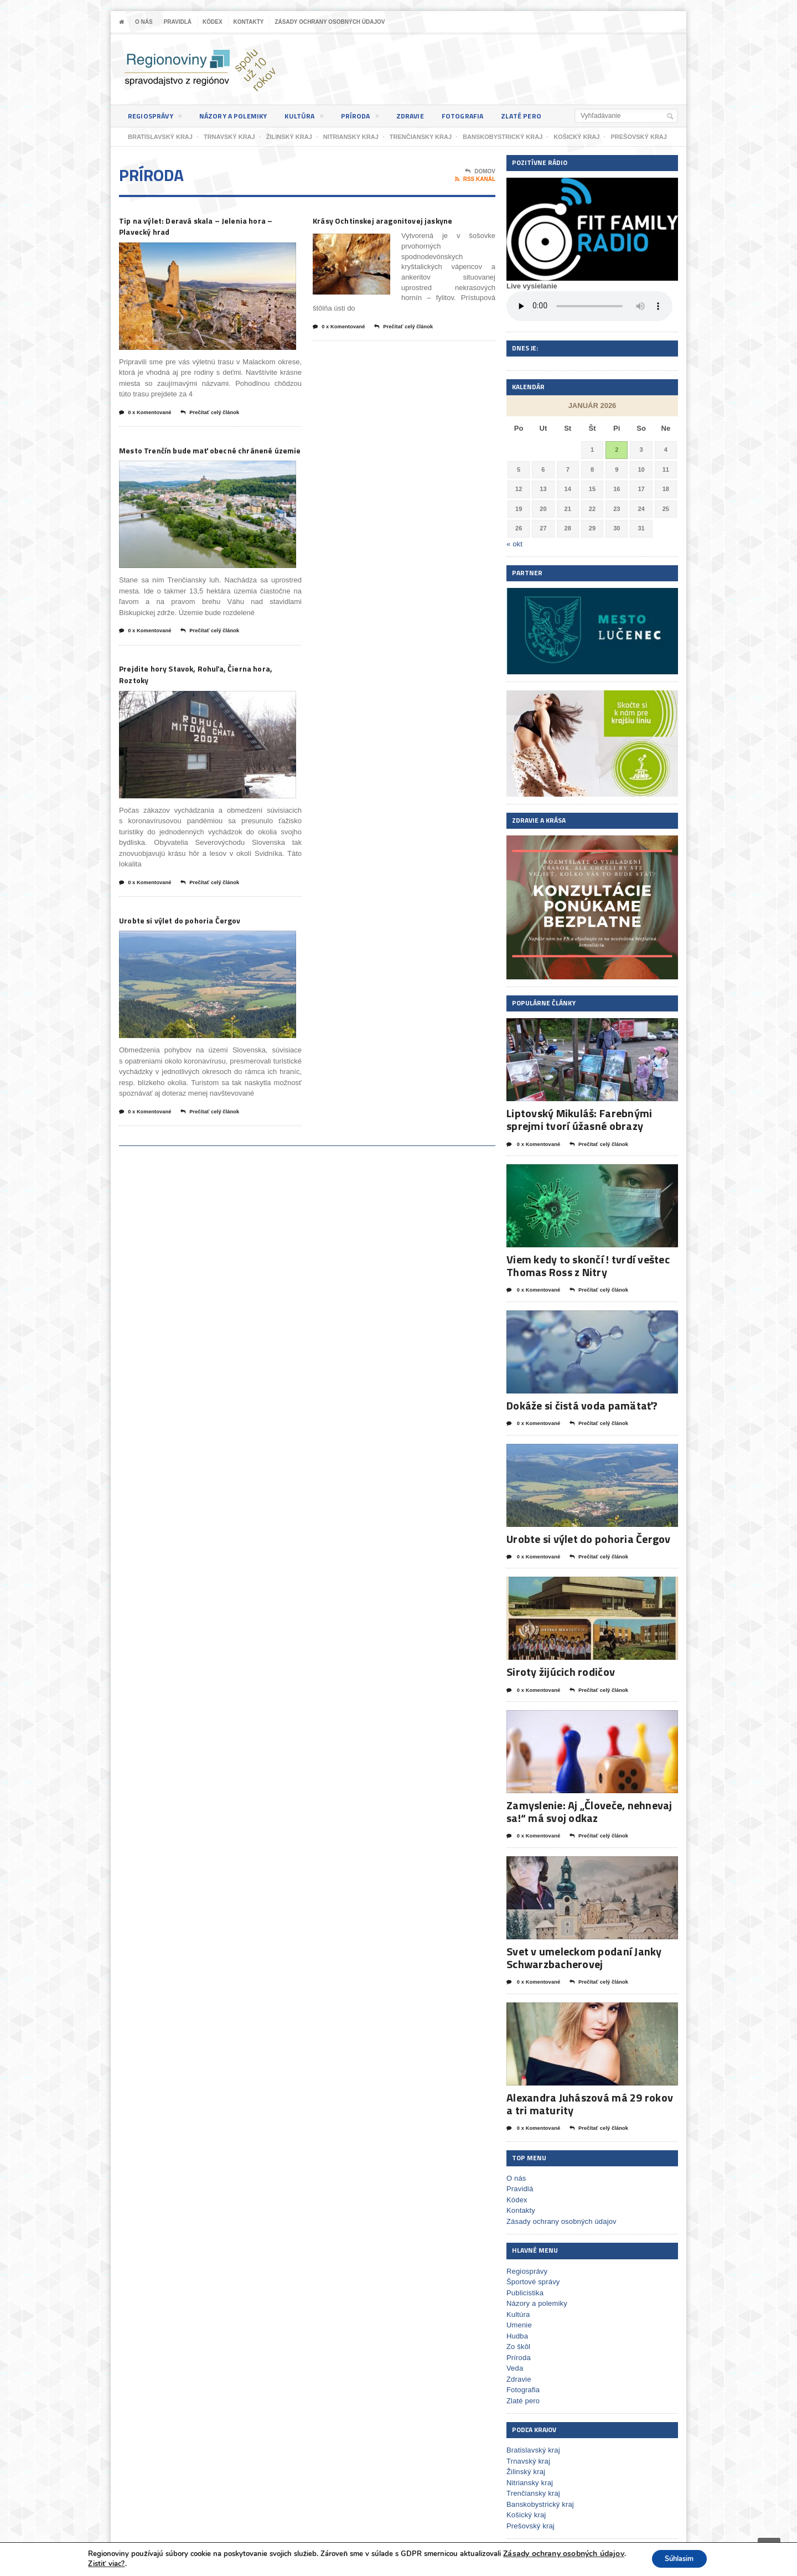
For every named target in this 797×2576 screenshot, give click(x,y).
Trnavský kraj (527, 2457)
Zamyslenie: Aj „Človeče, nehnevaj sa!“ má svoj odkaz (586, 1809)
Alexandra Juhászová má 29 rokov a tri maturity (591, 2100)
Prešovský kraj (529, 2521)
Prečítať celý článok (222, 416)
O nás (144, 22)
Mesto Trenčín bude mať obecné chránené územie (196, 460)
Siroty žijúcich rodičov (559, 1669)
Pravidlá (178, 22)
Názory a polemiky (239, 116)
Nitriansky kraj (529, 2478)
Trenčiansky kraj (532, 2489)
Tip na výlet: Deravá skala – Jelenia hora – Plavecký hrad (202, 227)
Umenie (518, 2320)
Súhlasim (678, 2558)
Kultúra (314, 118)
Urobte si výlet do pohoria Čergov (198, 941)
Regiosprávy (156, 118)
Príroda (372, 118)
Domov (480, 171)
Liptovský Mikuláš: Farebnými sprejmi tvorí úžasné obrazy (577, 1119)
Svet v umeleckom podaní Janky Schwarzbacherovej (582, 1954)
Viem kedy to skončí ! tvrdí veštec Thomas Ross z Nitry (585, 1265)
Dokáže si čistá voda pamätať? (580, 1404)
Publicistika (524, 2288)
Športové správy (532, 2277)
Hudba (516, 2331)
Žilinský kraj (525, 2467)
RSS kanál (475, 179)
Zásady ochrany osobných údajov (330, 22)
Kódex (212, 22)
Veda (514, 2364)
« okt (514, 544)
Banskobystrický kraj (539, 2500)
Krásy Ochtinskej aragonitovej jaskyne (404, 220)
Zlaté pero (542, 116)
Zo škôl (518, 2342)
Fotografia (480, 116)
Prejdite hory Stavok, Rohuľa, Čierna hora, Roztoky (206, 693)
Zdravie (424, 116)
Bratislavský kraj (532, 2445)
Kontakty (249, 22)
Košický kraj (525, 2510)
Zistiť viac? (101, 2564)
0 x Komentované (149, 416)
